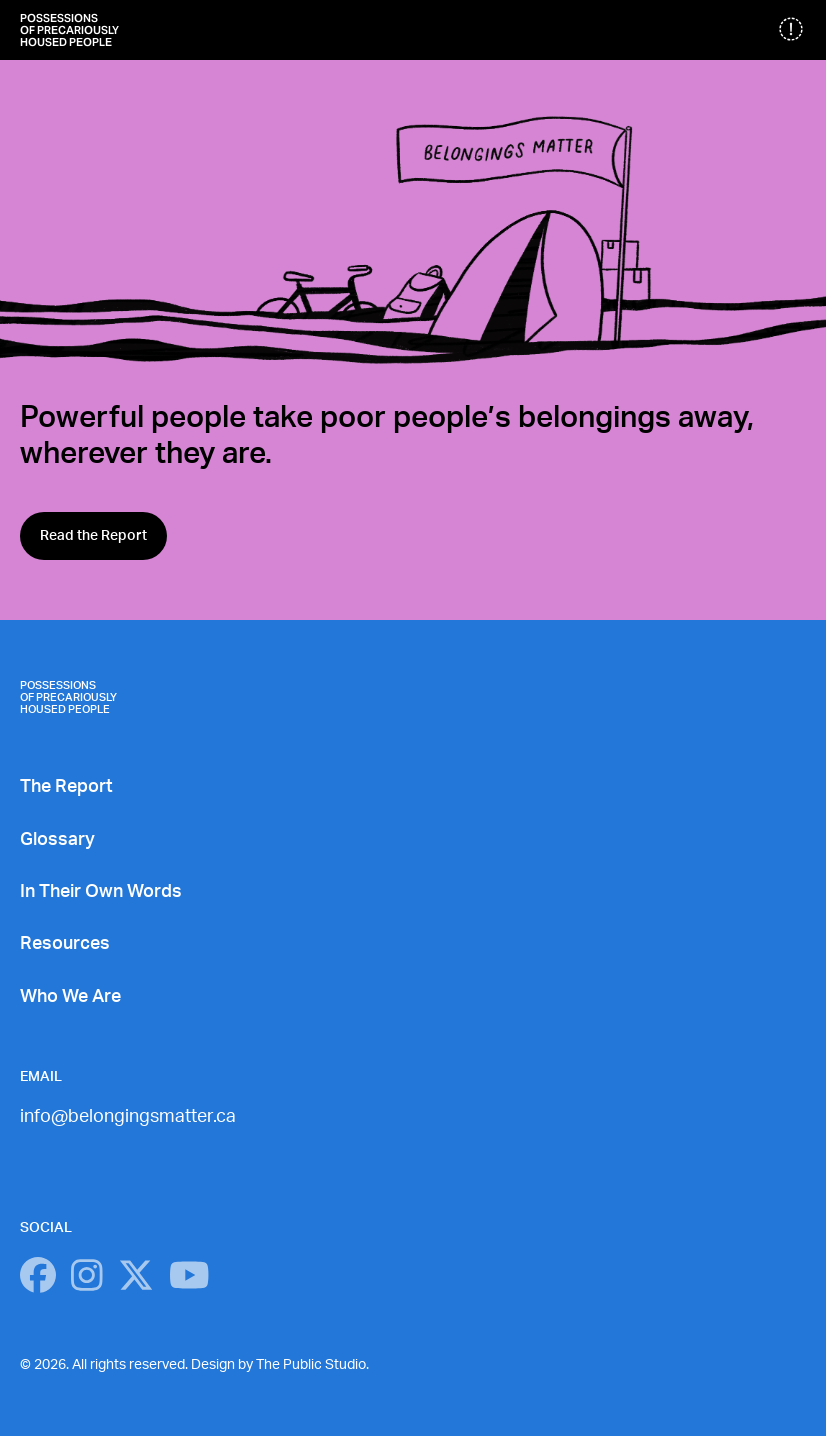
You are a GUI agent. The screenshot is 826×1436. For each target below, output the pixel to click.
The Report (66, 787)
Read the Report (93, 536)
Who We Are (70, 997)
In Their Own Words (101, 892)
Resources (65, 944)
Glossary (57, 840)
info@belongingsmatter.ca (128, 1117)
